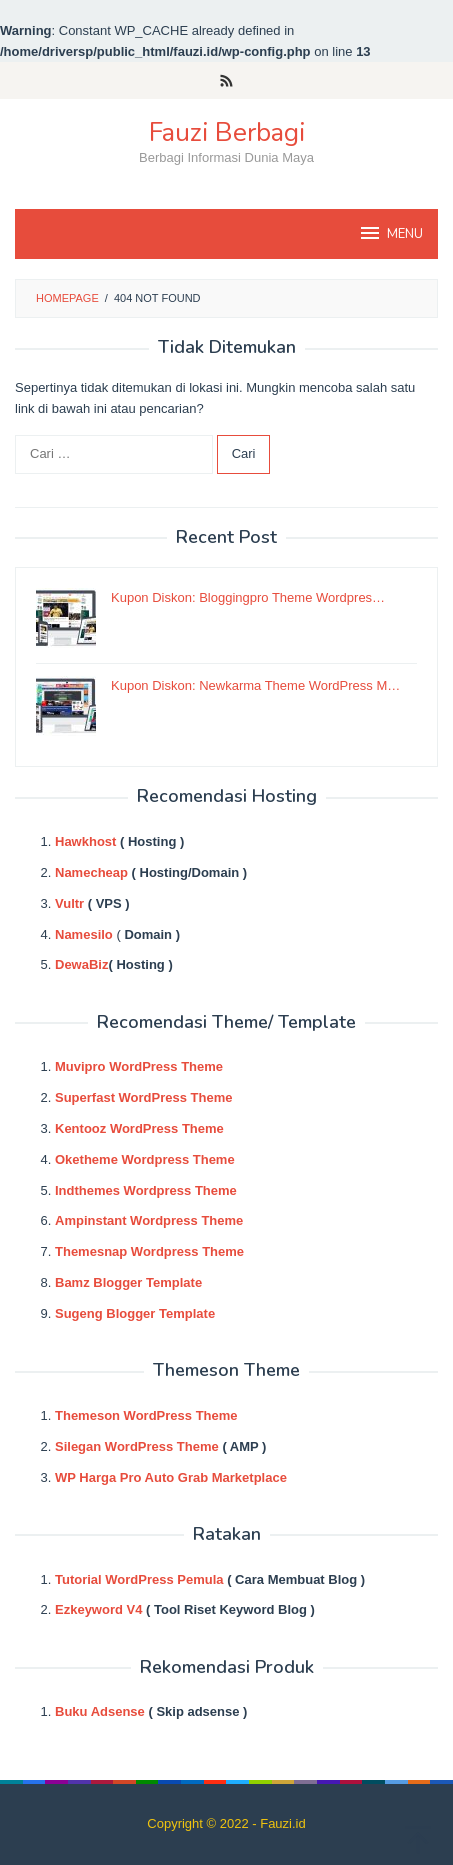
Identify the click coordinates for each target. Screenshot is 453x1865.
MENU (390, 233)
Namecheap (91, 872)
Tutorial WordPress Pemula (139, 1579)
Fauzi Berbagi (227, 132)
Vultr (69, 903)
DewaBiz (81, 964)
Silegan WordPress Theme (137, 1446)
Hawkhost (85, 841)
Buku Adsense (100, 1711)
